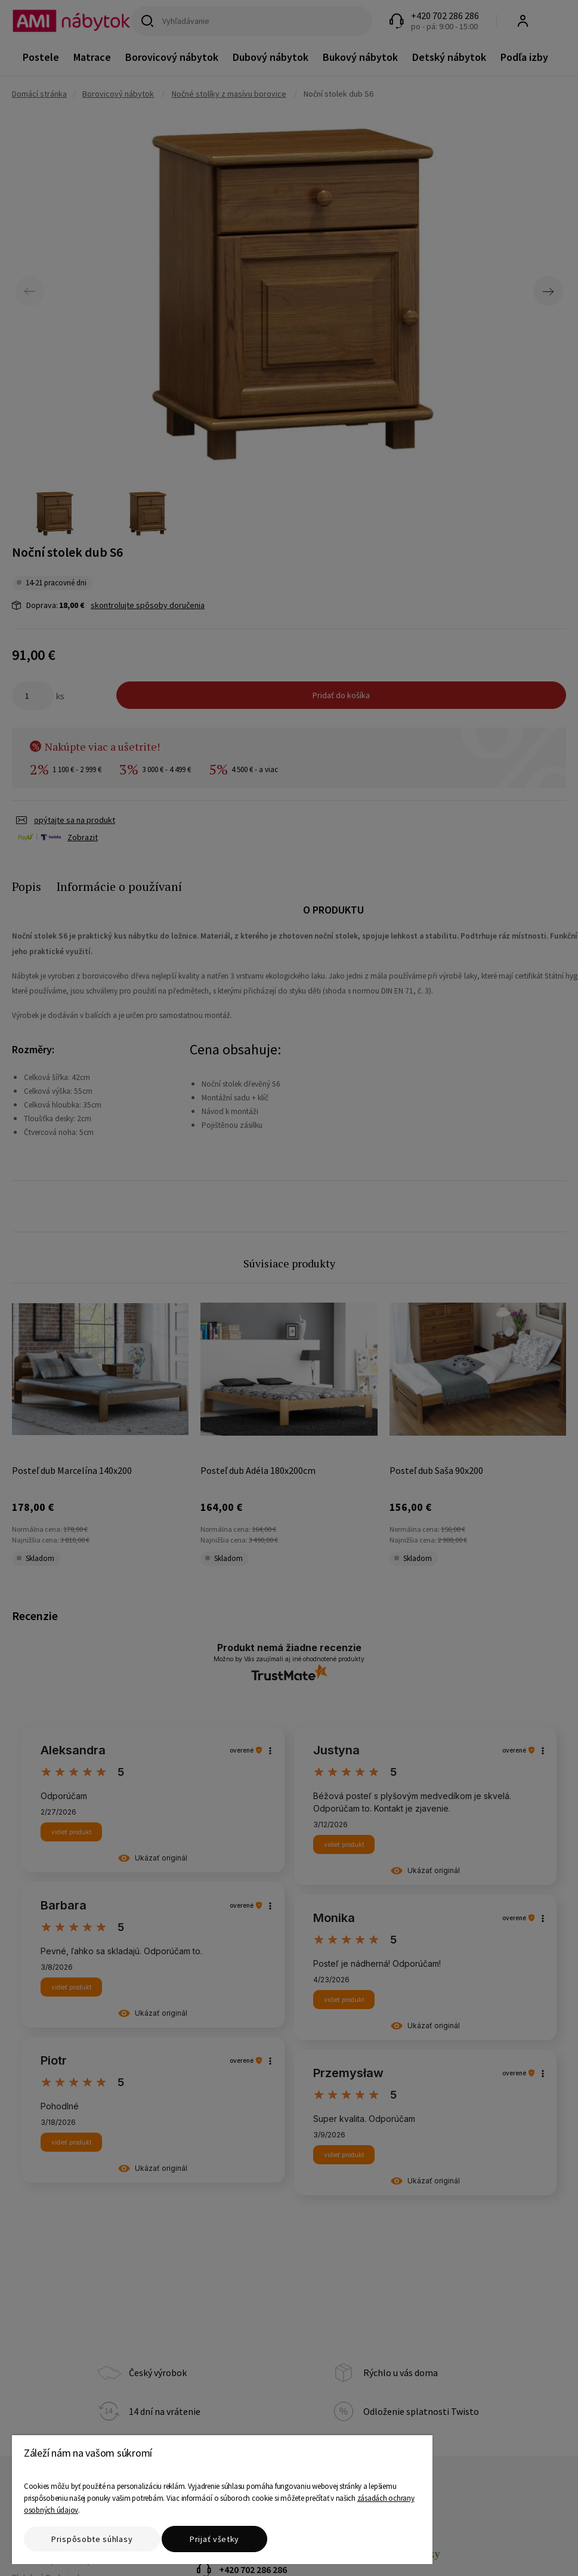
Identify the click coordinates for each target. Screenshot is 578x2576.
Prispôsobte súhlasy (91, 2539)
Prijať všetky (214, 2539)
